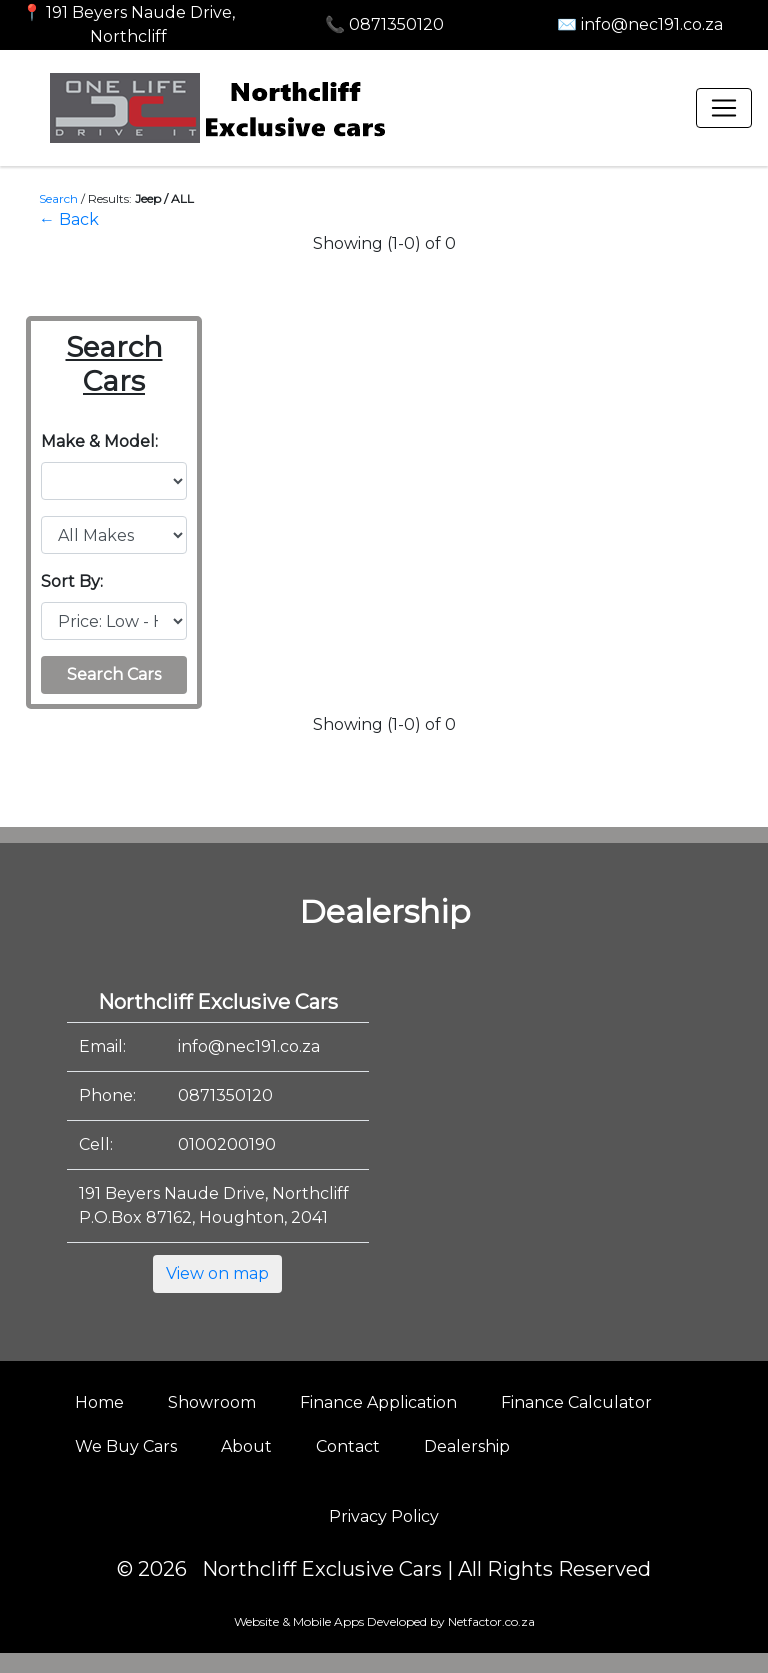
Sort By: (72, 581)
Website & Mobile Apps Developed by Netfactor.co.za (384, 1621)
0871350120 (225, 1095)
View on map (217, 1273)
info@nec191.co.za (249, 1046)
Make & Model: (99, 441)
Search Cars (114, 674)
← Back (69, 219)
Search (58, 198)
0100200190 (227, 1144)
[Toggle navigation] (724, 108)
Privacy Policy (384, 1516)
